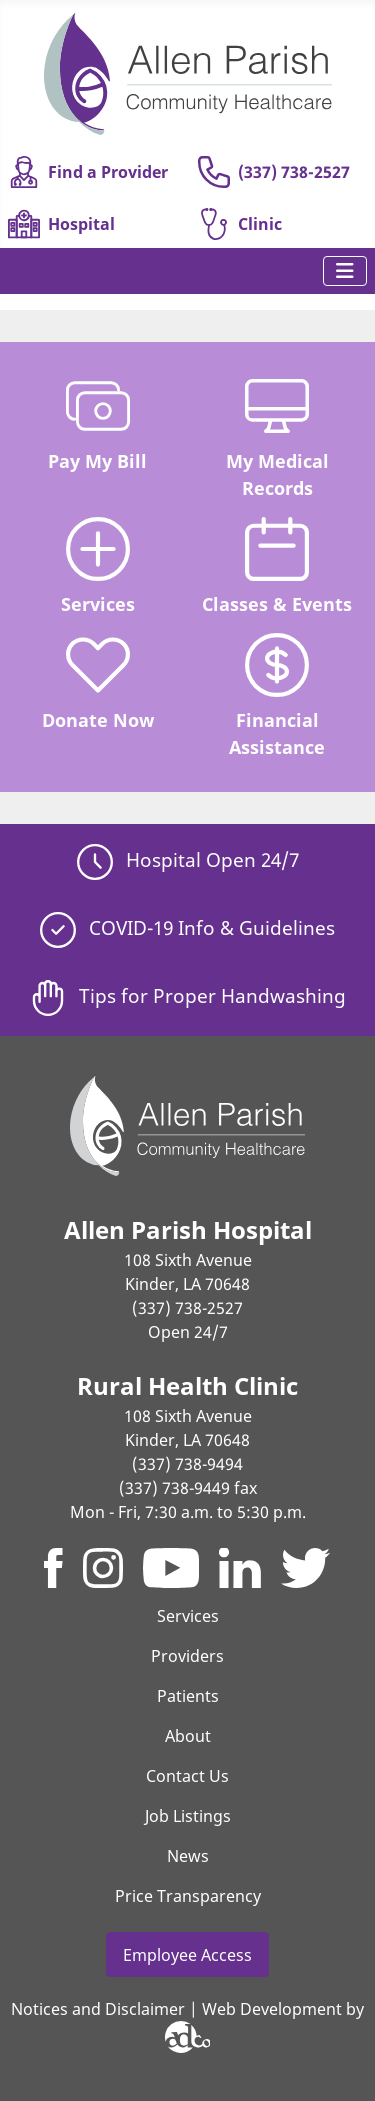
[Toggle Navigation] (345, 271)
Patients (188, 1696)
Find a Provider (88, 172)
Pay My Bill (97, 423)
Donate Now (98, 682)
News (188, 1856)
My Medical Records (277, 436)
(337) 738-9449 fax (188, 1488)
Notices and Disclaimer (98, 2009)
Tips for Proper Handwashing (188, 995)
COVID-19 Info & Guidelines (187, 927)
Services (98, 566)
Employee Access (187, 1955)
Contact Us (187, 1776)
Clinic (240, 224)
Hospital (61, 224)
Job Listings (188, 1816)
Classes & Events (277, 566)
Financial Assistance (277, 695)
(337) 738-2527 (274, 172)
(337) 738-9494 (187, 1464)
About (188, 1736)
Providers (187, 1656)
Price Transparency (188, 1896)
